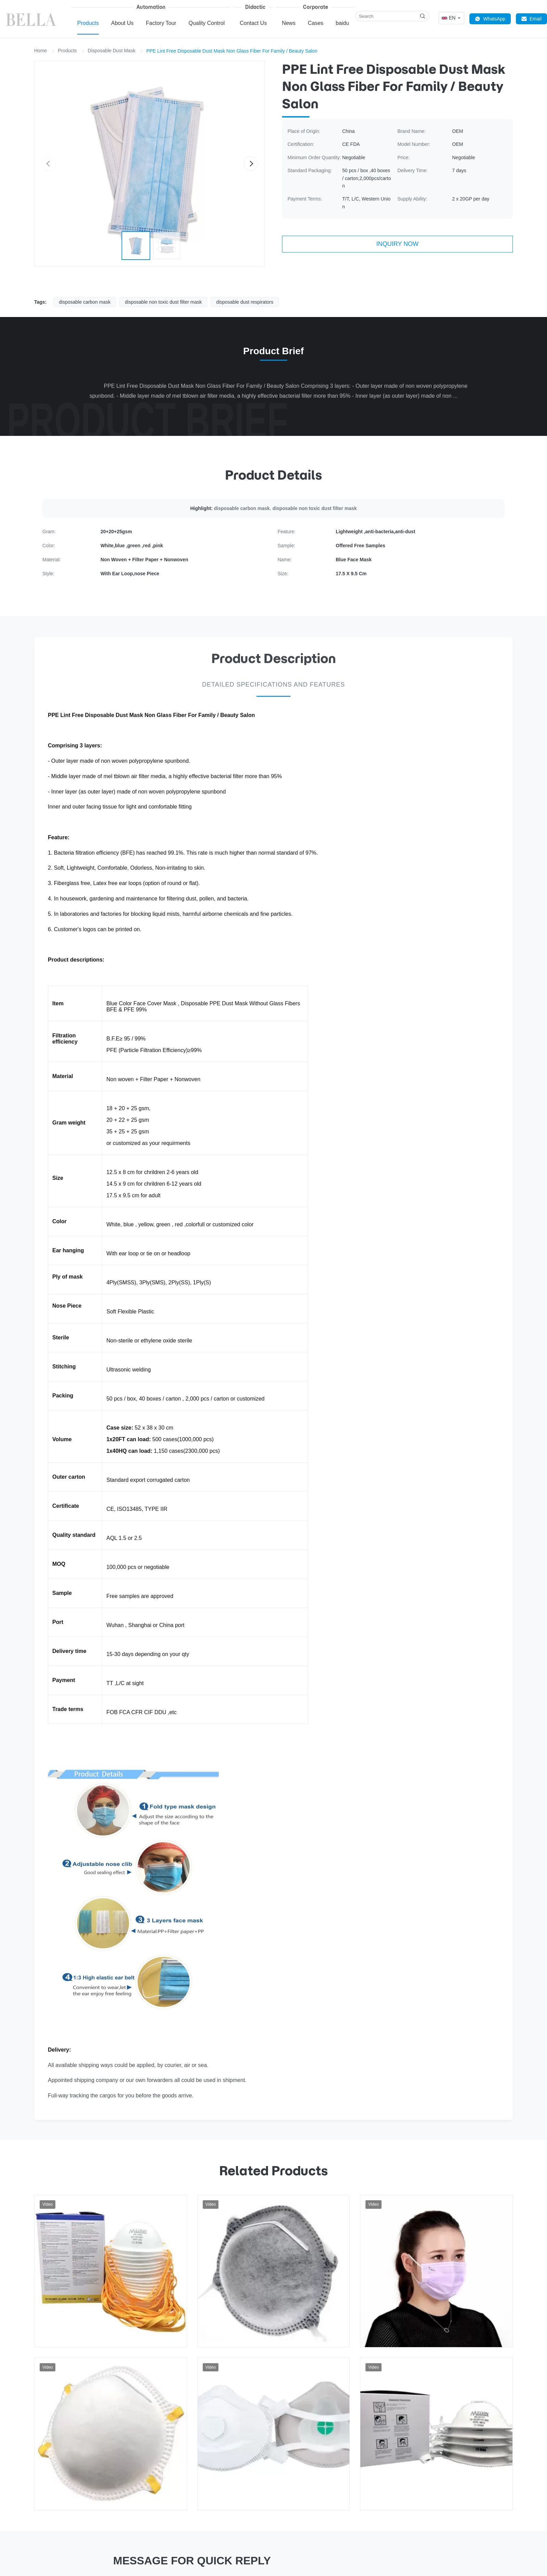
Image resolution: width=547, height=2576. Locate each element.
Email (531, 19)
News (288, 23)
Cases (315, 23)
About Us (122, 23)
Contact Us (253, 23)
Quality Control (206, 23)
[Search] (422, 16)
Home (40, 50)
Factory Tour (161, 23)
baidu (342, 23)
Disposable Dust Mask (111, 50)
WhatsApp (490, 19)
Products (88, 23)
